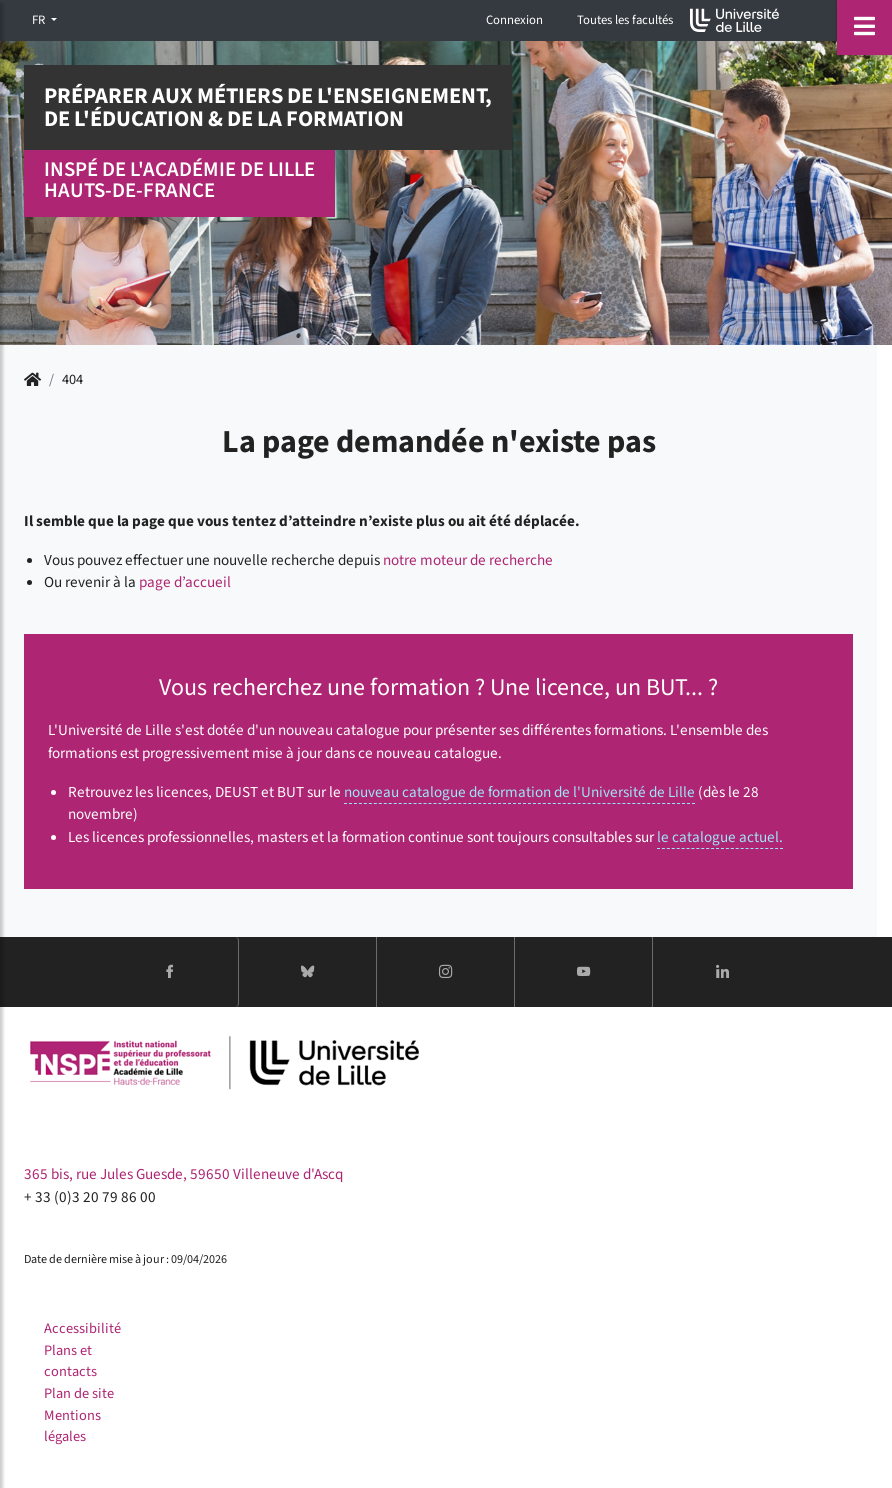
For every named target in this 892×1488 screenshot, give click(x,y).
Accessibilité (82, 1328)
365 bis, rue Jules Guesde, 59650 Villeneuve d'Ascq (183, 1174)
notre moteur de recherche (468, 560)
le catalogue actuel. (720, 837)
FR (40, 20)
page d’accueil (185, 582)
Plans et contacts (70, 1361)
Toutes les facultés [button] (625, 20)
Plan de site (79, 1393)
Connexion (514, 20)
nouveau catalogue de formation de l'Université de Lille (519, 792)
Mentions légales (72, 1426)
